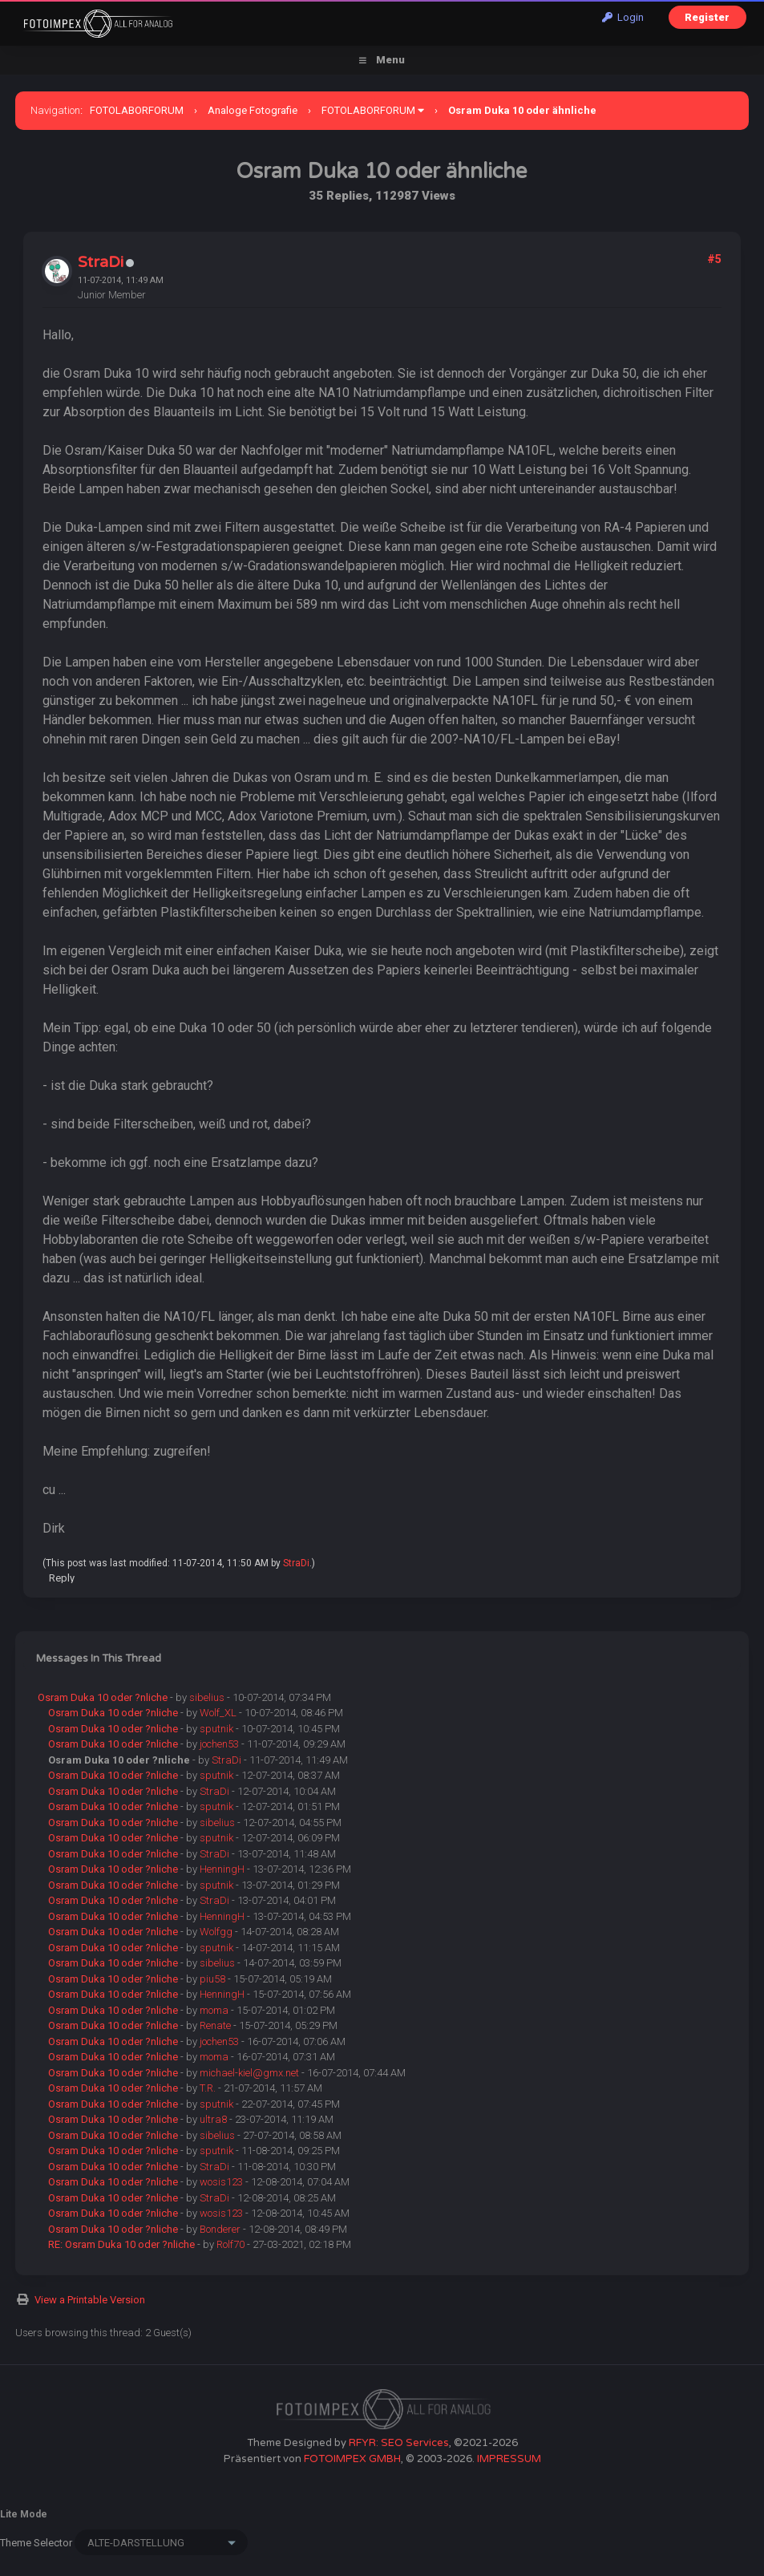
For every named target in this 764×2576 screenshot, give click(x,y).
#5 (714, 259)
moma (214, 2010)
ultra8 (213, 2119)
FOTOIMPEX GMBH (352, 2458)
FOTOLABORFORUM (137, 110)
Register (707, 17)
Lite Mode (23, 2514)
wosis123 (221, 2182)
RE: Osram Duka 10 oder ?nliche (121, 2244)
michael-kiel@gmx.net (249, 2073)
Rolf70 (230, 2244)
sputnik (216, 1729)
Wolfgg (216, 1932)
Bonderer (220, 2229)
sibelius (206, 1697)
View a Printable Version (89, 2300)
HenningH (222, 1869)
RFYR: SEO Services (399, 2442)
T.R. (208, 2088)
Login (623, 17)
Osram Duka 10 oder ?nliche (103, 1697)
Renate (215, 2025)
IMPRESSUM (509, 2458)
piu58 (212, 1979)
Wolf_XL (218, 1713)
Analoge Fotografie (252, 110)
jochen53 (219, 1744)
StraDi (100, 262)
